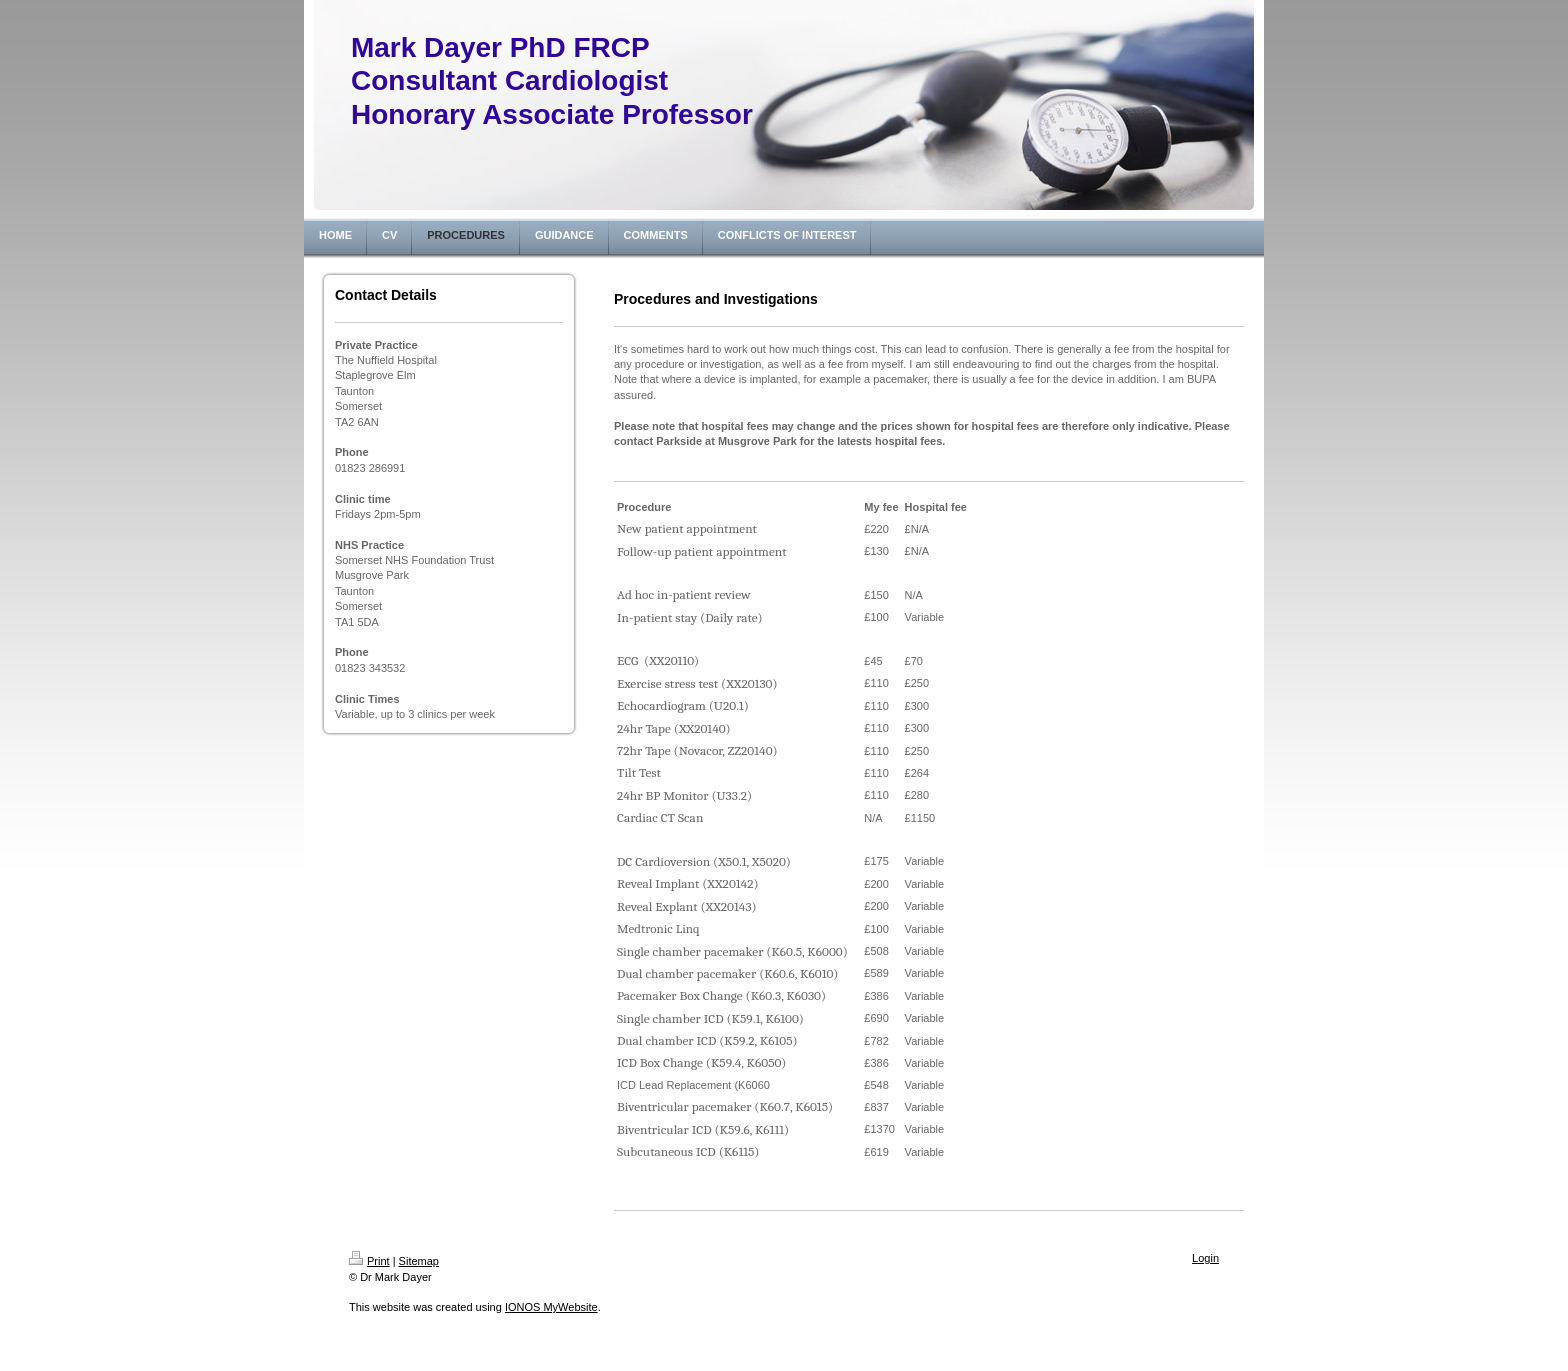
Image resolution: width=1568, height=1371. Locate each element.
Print (369, 1261)
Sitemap (419, 1261)
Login (1205, 1258)
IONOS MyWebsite (551, 1307)
